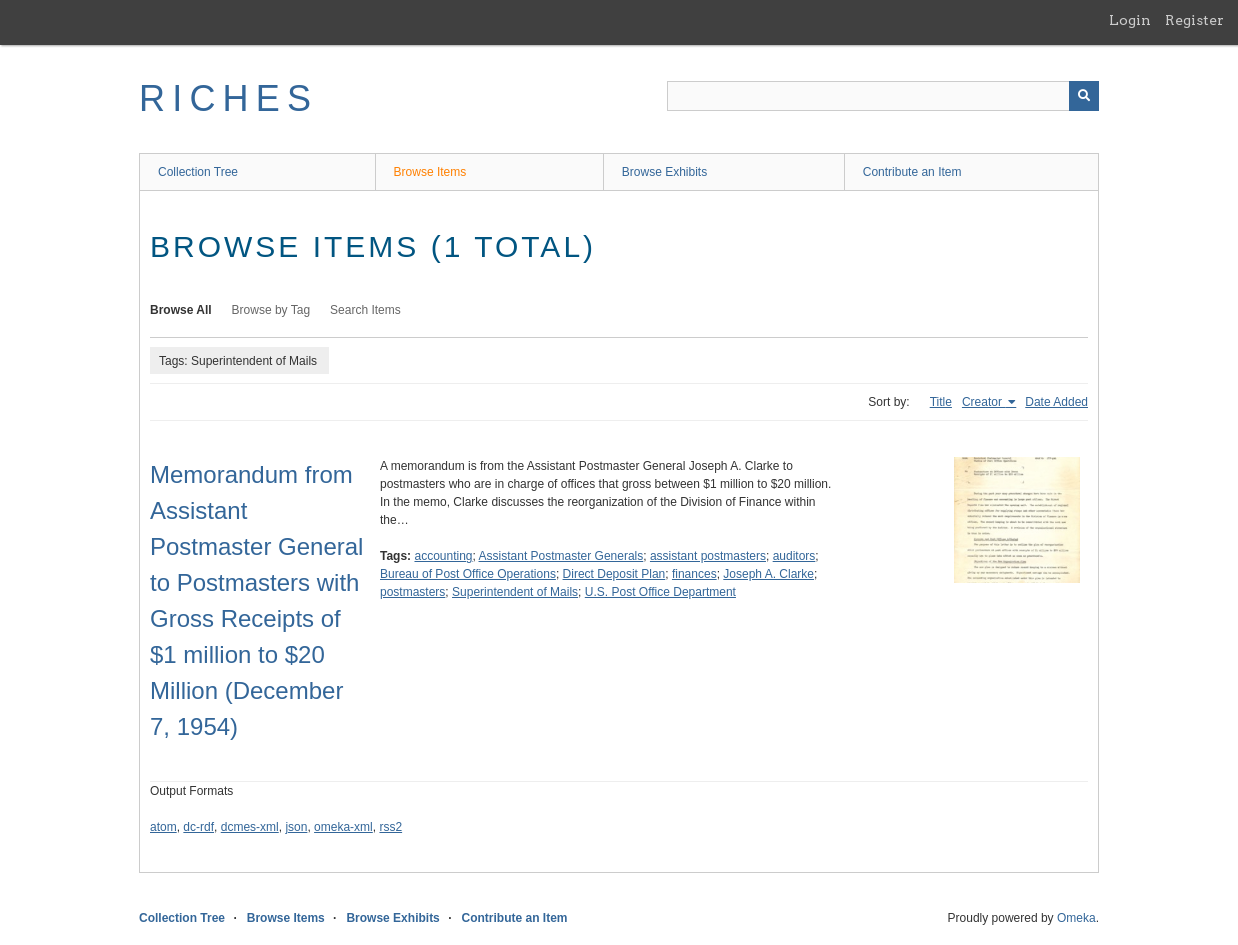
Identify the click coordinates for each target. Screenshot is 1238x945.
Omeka (1076, 918)
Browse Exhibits (664, 172)
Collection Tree (198, 172)
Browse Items (430, 172)
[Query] (883, 96)
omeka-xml (343, 827)
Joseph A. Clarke (768, 574)
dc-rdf (198, 827)
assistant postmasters (708, 556)
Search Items (365, 310)
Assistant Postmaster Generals (561, 556)
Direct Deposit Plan (614, 574)
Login (1130, 20)
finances (694, 574)
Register (1194, 20)
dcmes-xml (250, 827)
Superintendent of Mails (515, 592)
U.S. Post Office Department (660, 592)
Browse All (181, 310)
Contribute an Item (912, 172)
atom (163, 827)
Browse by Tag (271, 310)
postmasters (412, 592)
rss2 (390, 827)
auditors (794, 556)
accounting (443, 556)
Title (941, 402)
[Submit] (1084, 96)
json (296, 827)
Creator (983, 402)
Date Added (1056, 402)
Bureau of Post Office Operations (468, 574)
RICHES (228, 98)
